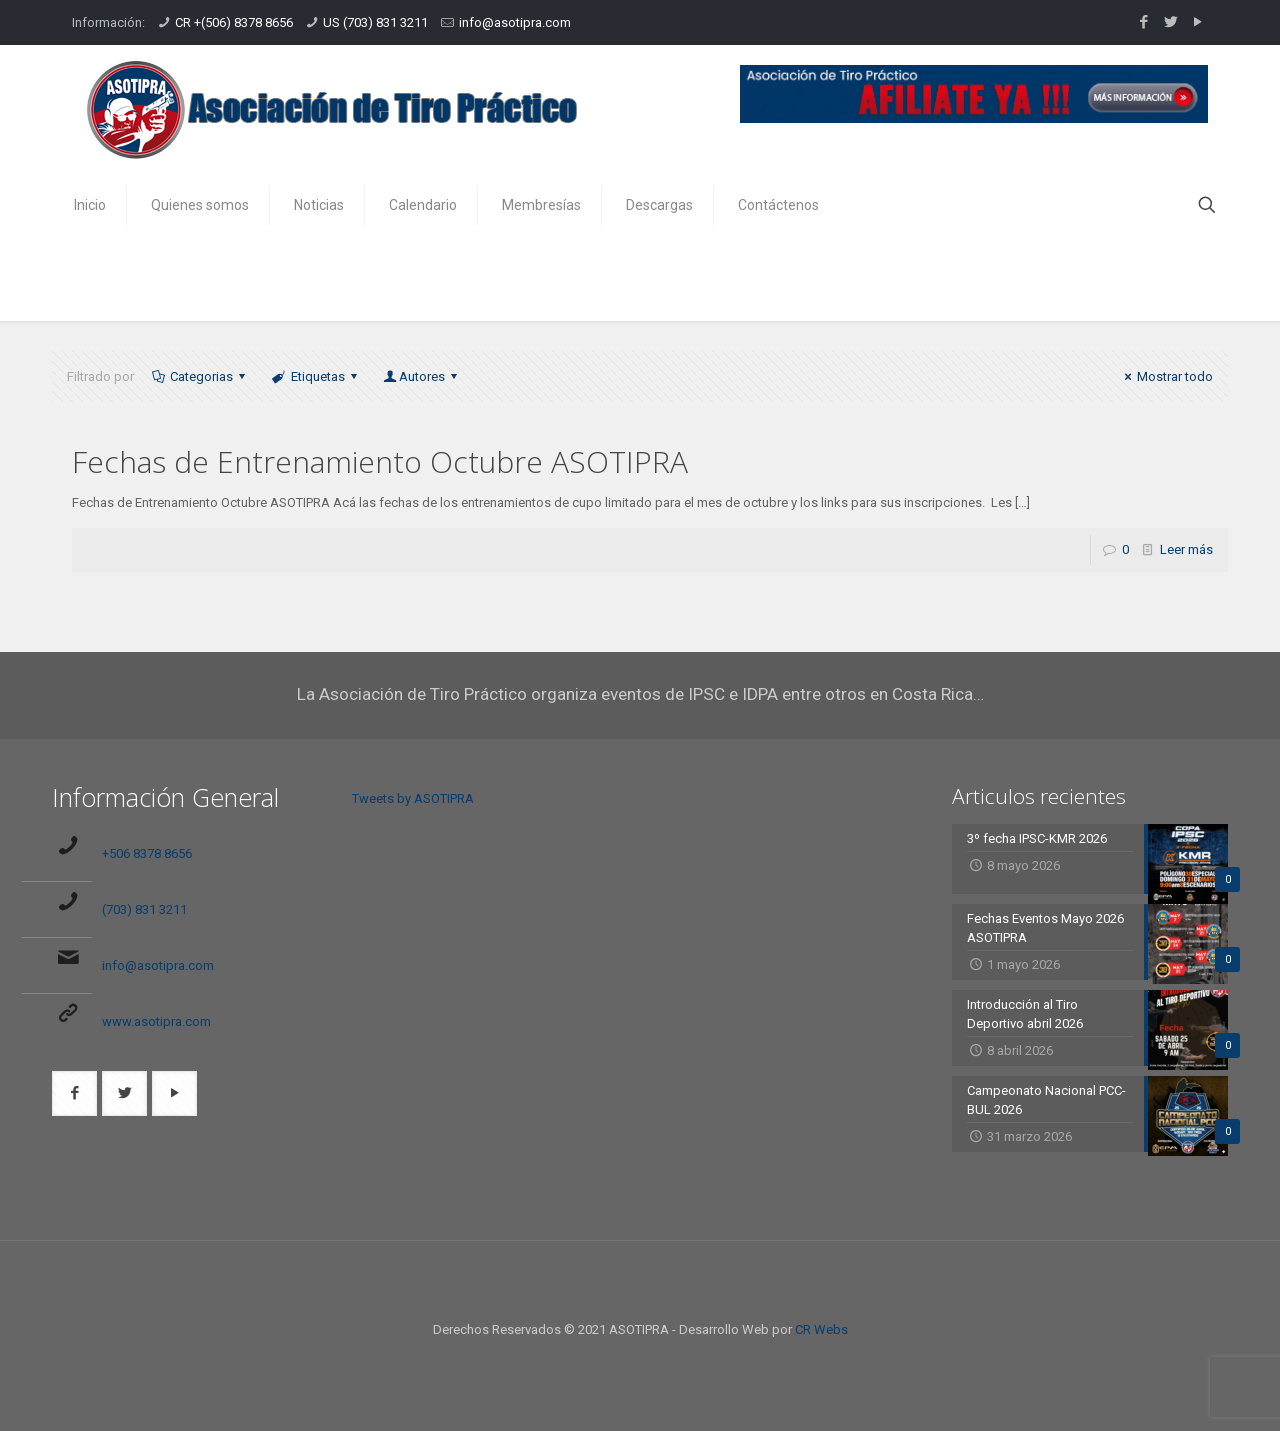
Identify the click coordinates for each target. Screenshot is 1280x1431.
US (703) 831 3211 (375, 22)
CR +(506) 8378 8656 (234, 22)
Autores (422, 376)
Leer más (1186, 549)
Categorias (200, 376)
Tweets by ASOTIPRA (413, 798)
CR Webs (821, 1329)
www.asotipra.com (156, 1021)
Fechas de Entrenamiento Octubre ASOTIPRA (380, 461)
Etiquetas (315, 376)
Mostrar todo (1166, 376)
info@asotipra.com (515, 22)
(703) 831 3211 (144, 909)
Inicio (982, 277)
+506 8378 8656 (147, 853)
